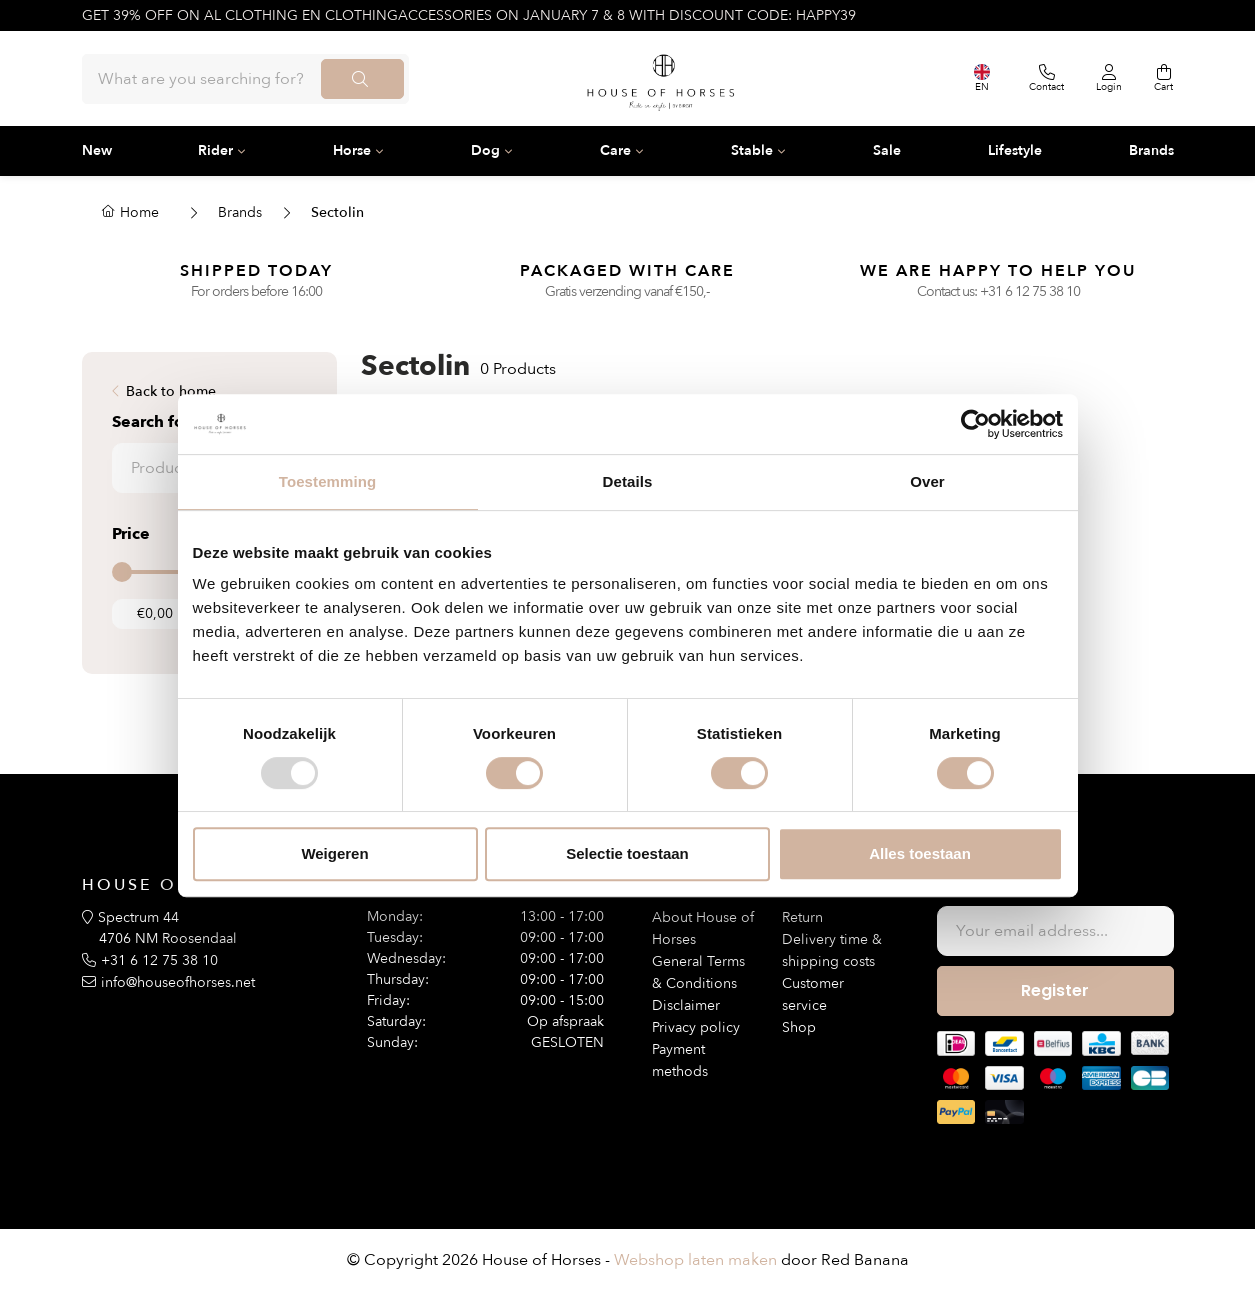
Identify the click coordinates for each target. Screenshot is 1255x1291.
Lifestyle (1015, 150)
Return (802, 917)
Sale (887, 150)
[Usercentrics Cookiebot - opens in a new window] (975, 424)
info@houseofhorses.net (178, 982)
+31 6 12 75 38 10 (1030, 291)
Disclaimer (686, 1005)
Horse (352, 150)
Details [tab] (628, 481)
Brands (1151, 150)
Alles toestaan (920, 853)
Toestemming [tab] (328, 481)
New (97, 150)
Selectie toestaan (627, 853)
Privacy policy (696, 1027)
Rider (215, 150)
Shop (799, 1027)
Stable (752, 150)
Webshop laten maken (695, 1260)
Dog (485, 150)
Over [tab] (927, 481)
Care (615, 150)
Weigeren (334, 853)
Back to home (171, 391)
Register (1055, 990)
